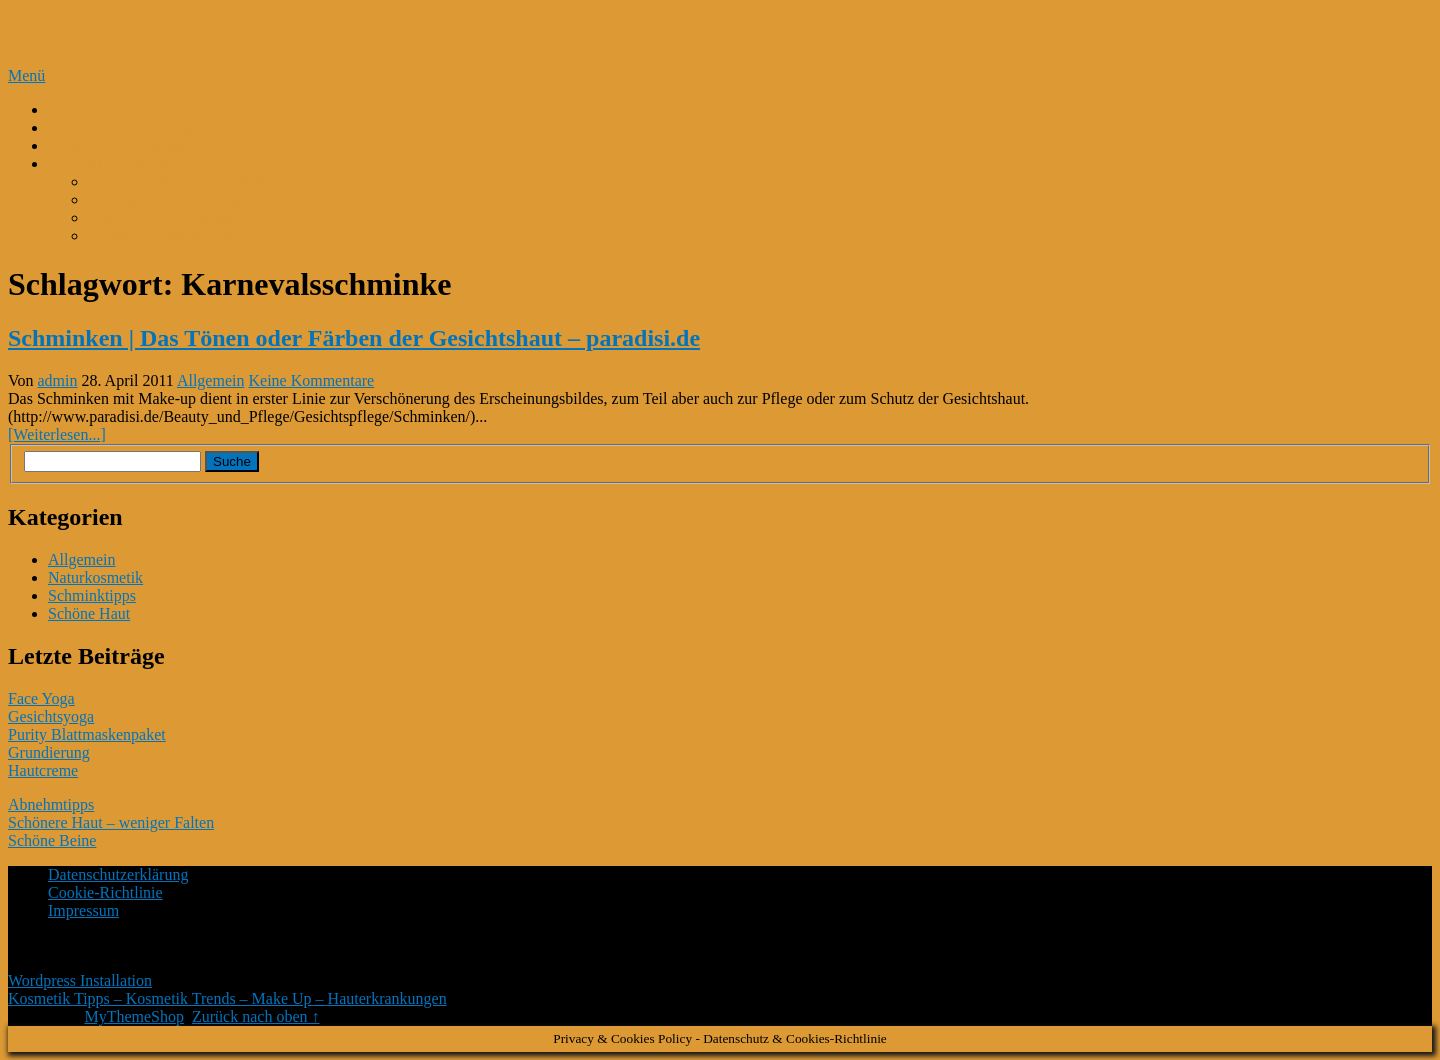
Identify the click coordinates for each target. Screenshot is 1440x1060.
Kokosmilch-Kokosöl (117, 145)
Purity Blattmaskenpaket (87, 734)
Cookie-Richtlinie (105, 892)
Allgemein (211, 380)
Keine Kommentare (311, 380)
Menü (26, 75)
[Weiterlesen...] (57, 434)
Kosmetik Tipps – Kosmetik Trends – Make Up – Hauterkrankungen (360, 33)
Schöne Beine (52, 840)
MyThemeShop (134, 1016)
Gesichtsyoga (51, 716)
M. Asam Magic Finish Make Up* (198, 181)
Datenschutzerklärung (118, 874)
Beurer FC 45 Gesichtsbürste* (184, 217)
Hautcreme (43, 770)
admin (58, 380)
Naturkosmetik (95, 577)
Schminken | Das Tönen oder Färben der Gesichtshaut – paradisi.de (354, 338)
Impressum (83, 910)
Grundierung (49, 752)
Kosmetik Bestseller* (116, 163)
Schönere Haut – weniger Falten (111, 822)
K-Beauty (79, 109)
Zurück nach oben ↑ (256, 1016)
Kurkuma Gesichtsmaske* (172, 235)
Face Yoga (41, 698)
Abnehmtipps (51, 804)
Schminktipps (92, 595)
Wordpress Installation (80, 980)
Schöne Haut (89, 613)
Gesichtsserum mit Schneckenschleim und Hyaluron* (259, 199)
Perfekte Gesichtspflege (124, 127)
